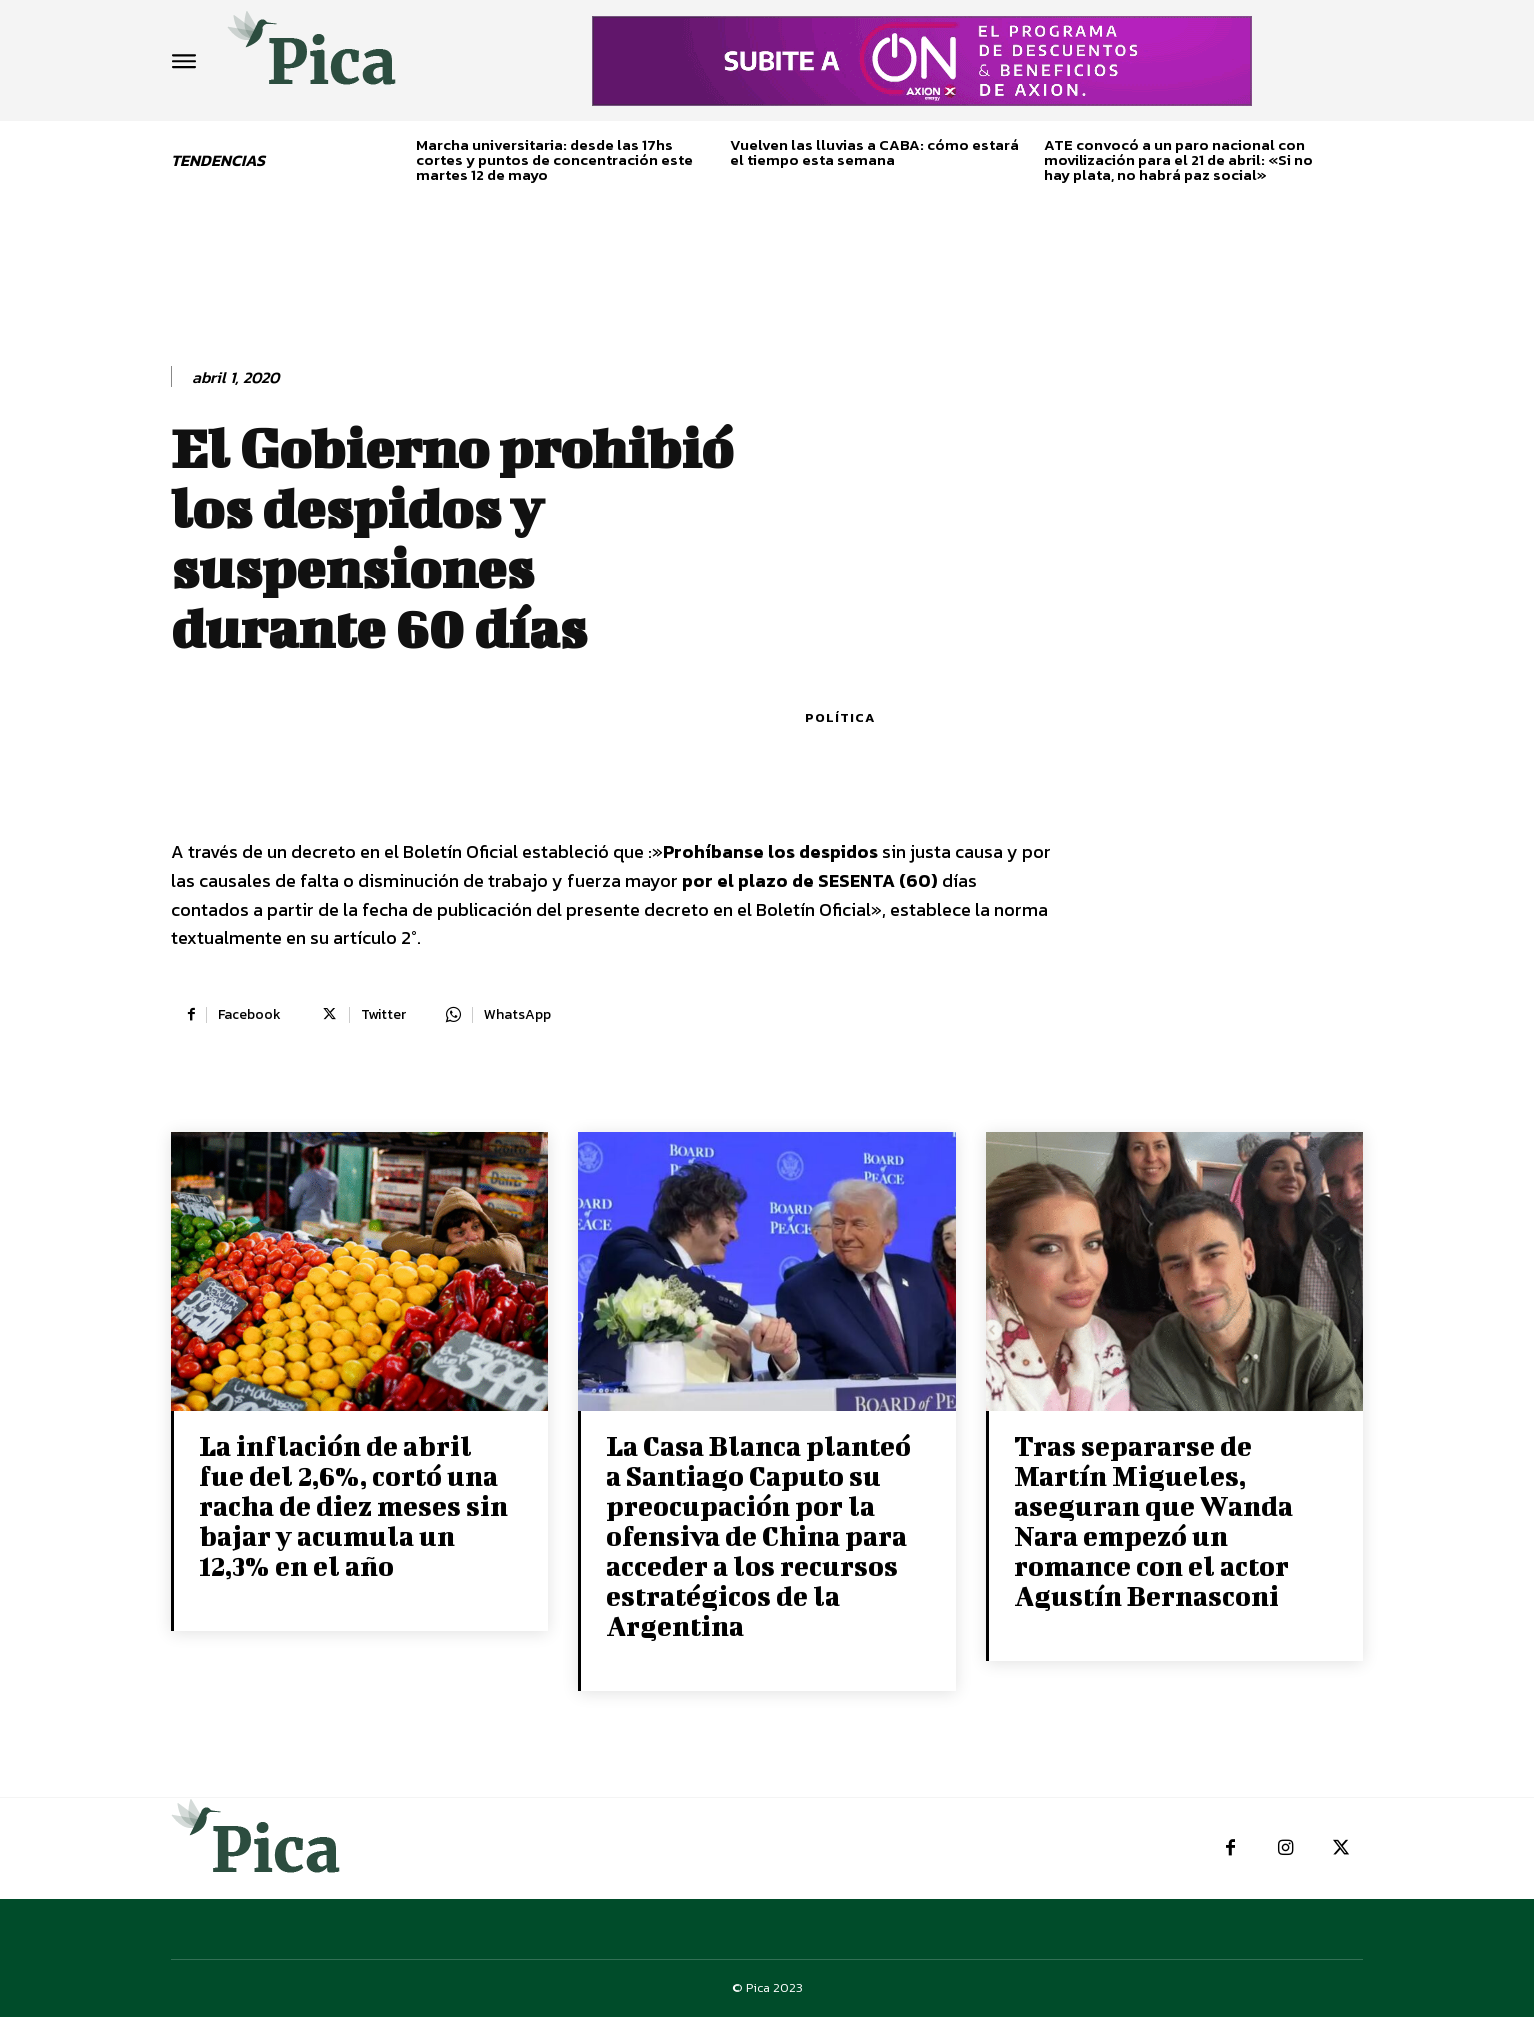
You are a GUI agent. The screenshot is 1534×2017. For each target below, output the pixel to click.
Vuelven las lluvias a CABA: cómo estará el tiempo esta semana (874, 152)
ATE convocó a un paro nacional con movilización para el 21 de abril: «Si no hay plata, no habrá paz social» (1178, 159)
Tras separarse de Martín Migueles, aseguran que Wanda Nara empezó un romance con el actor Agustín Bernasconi (1153, 1520)
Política (840, 717)
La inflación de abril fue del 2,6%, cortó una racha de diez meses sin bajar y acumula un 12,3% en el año (353, 1505)
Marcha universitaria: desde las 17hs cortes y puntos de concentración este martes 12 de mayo (554, 159)
